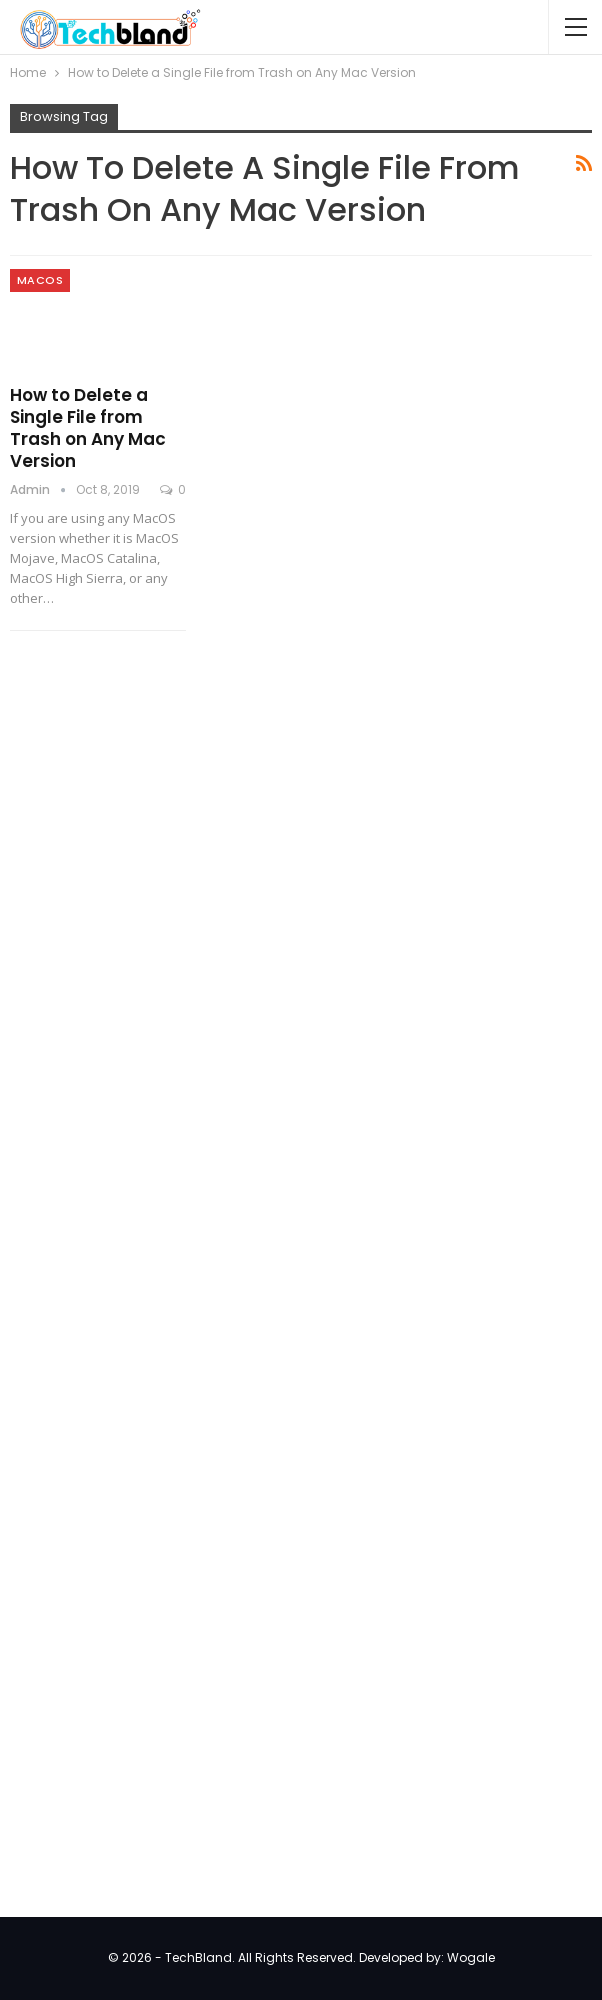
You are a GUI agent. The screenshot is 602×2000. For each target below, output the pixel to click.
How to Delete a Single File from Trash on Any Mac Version (88, 428)
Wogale (471, 1957)
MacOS (40, 280)
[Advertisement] (160, 973)
